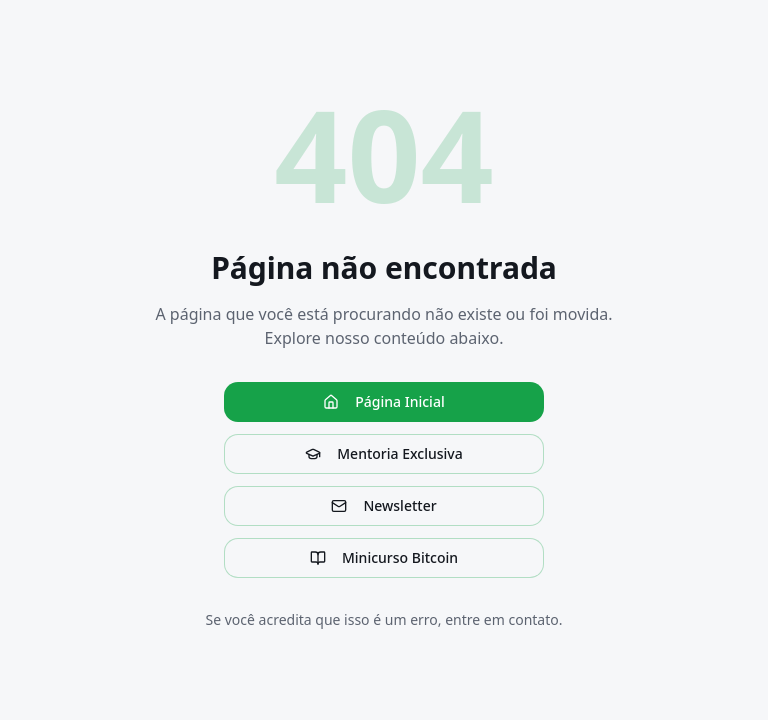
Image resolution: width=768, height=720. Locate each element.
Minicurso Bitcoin (384, 557)
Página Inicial (383, 401)
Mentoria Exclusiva (383, 453)
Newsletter (383, 505)
